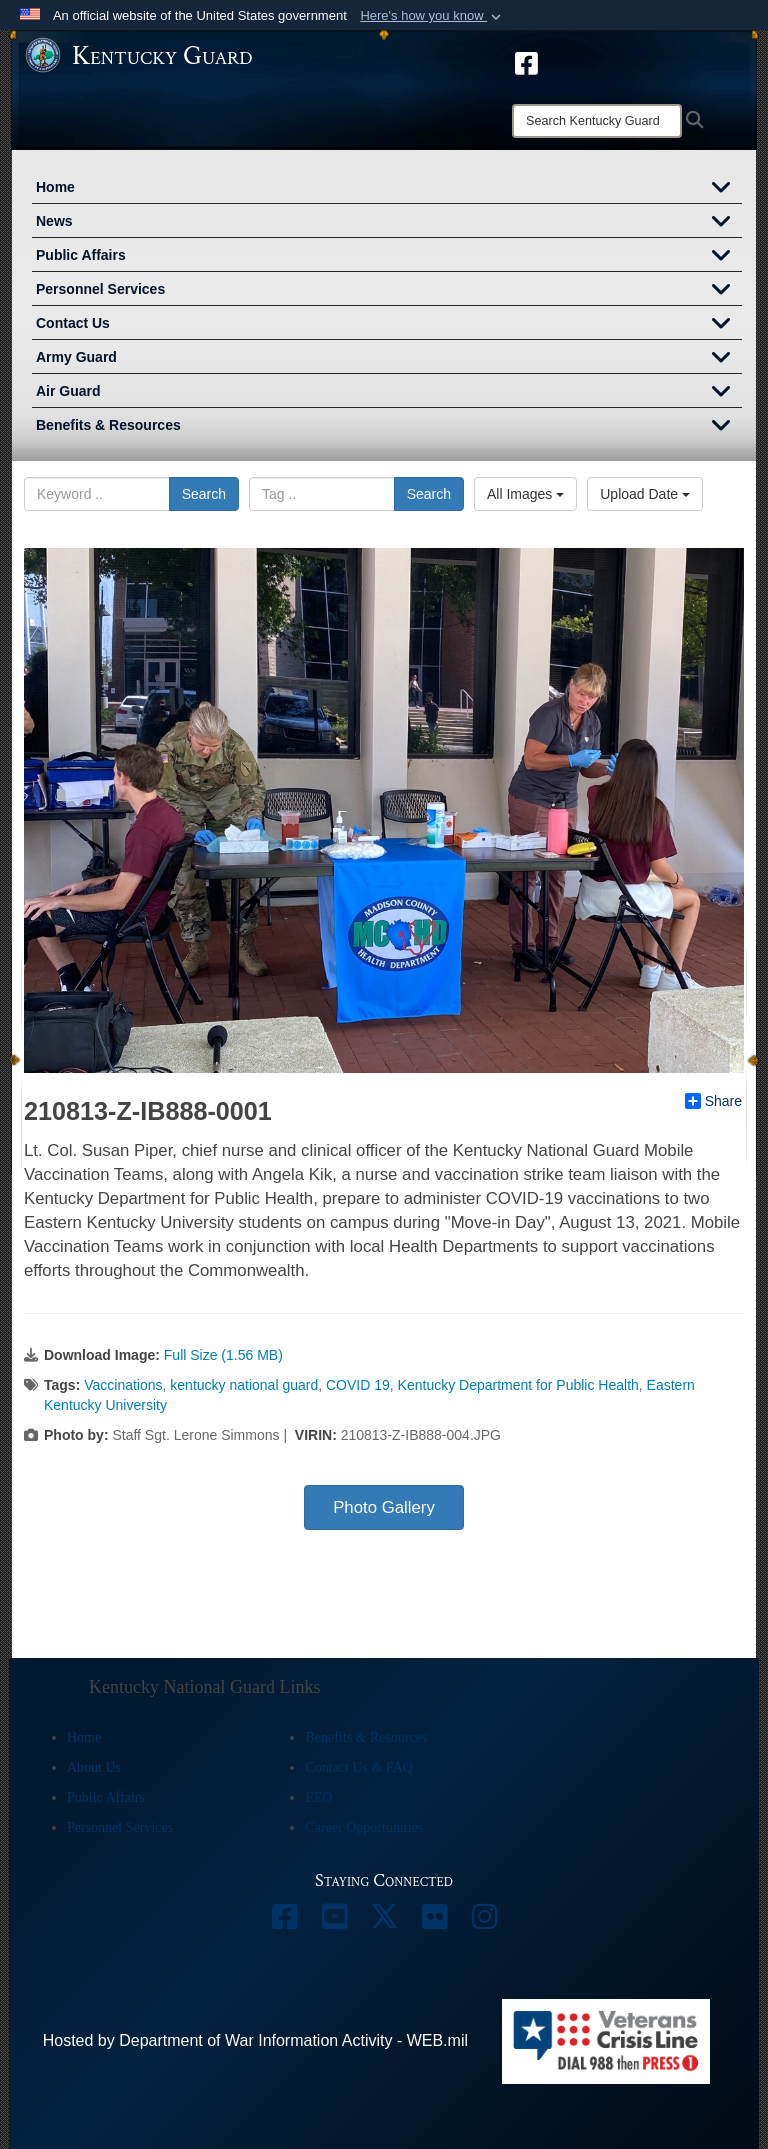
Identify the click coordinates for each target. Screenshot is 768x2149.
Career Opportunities (364, 1827)
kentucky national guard (244, 1385)
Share (713, 1101)
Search (204, 494)
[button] (432, 16)
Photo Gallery (384, 1507)
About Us (94, 1767)
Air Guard (389, 393)
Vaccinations (123, 1385)
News (389, 223)
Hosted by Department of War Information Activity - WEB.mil (255, 2040)
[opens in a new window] (526, 62)
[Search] (597, 121)
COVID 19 (358, 1385)
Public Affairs (389, 257)
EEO (318, 1797)
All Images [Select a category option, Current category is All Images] (525, 494)
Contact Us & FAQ (358, 1767)
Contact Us (389, 325)
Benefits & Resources (389, 427)
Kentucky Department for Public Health (518, 1385)
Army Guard (389, 359)
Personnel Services (389, 291)
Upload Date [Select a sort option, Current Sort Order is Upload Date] (645, 494)
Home (389, 189)
